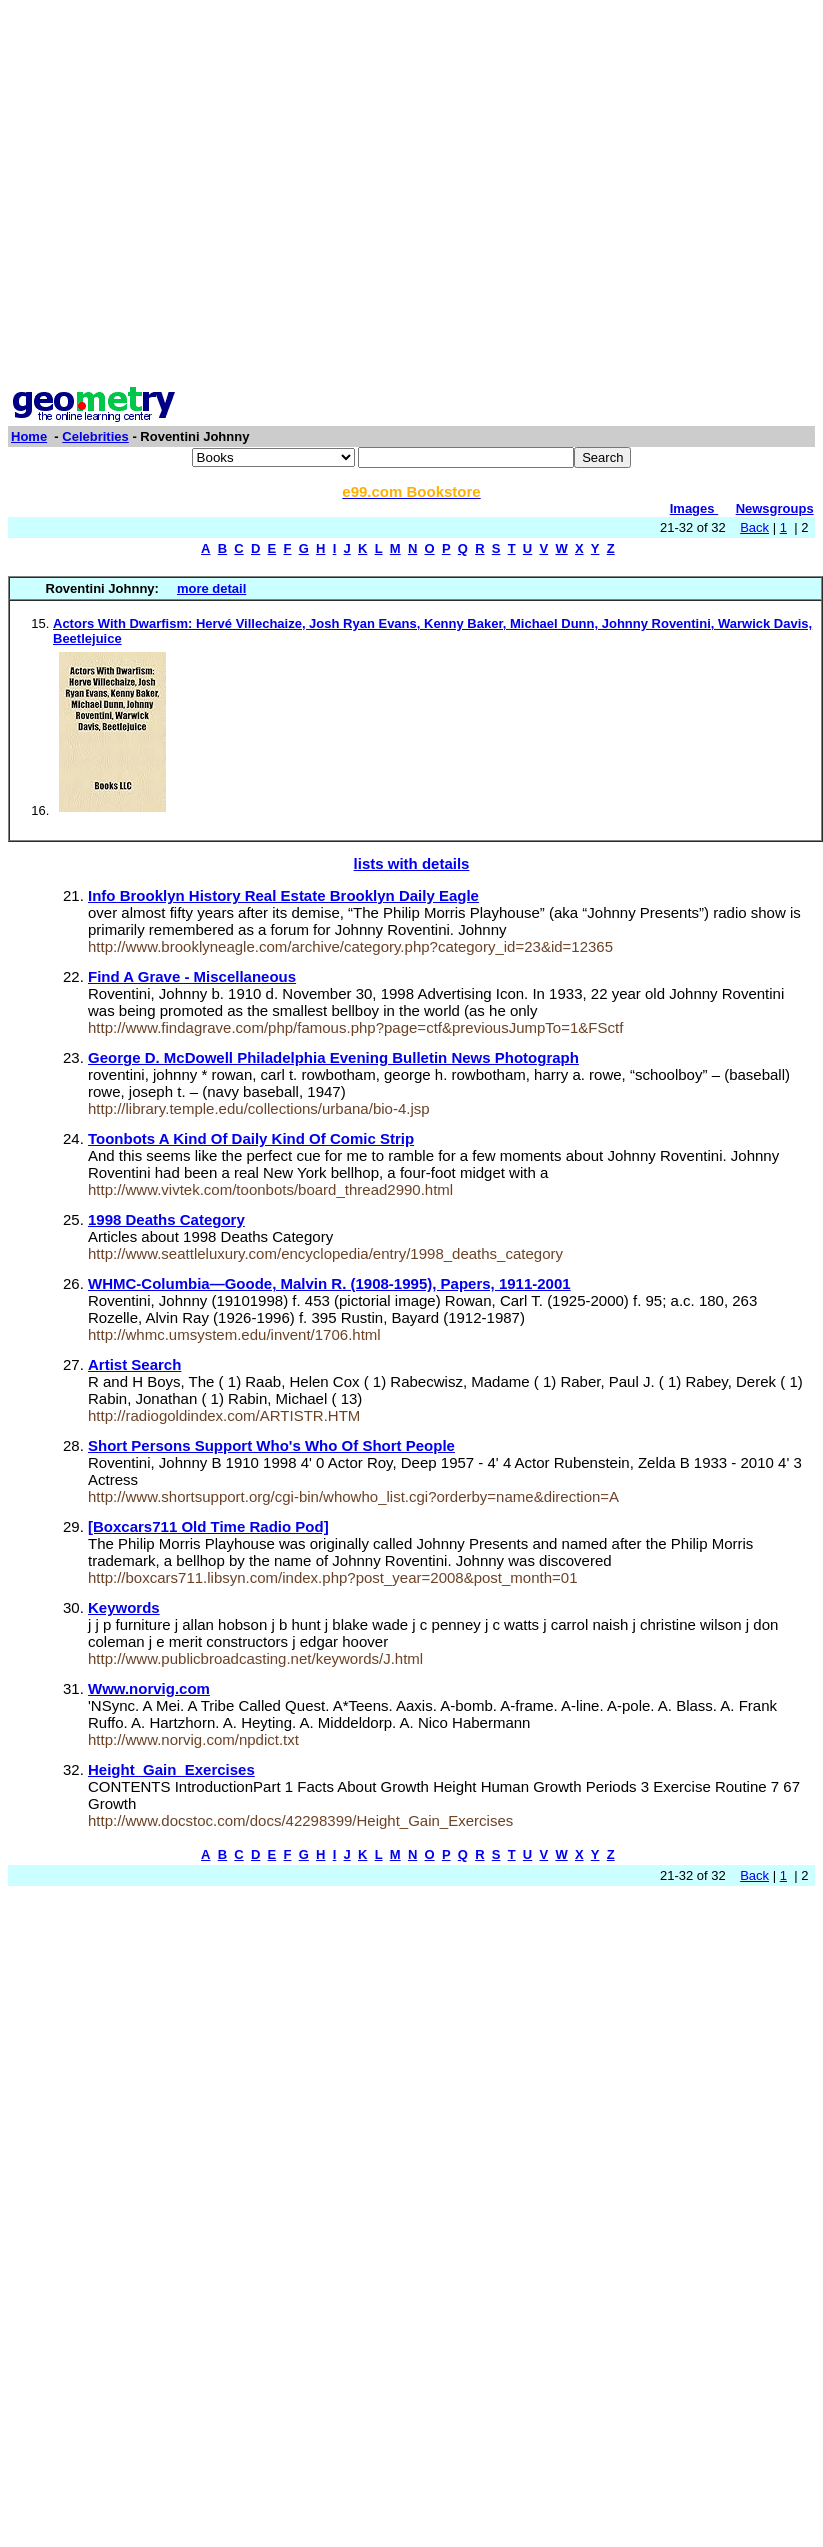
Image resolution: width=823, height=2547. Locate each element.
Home (29, 436)
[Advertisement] (187, 195)
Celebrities (95, 436)
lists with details (412, 863)
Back (754, 527)
